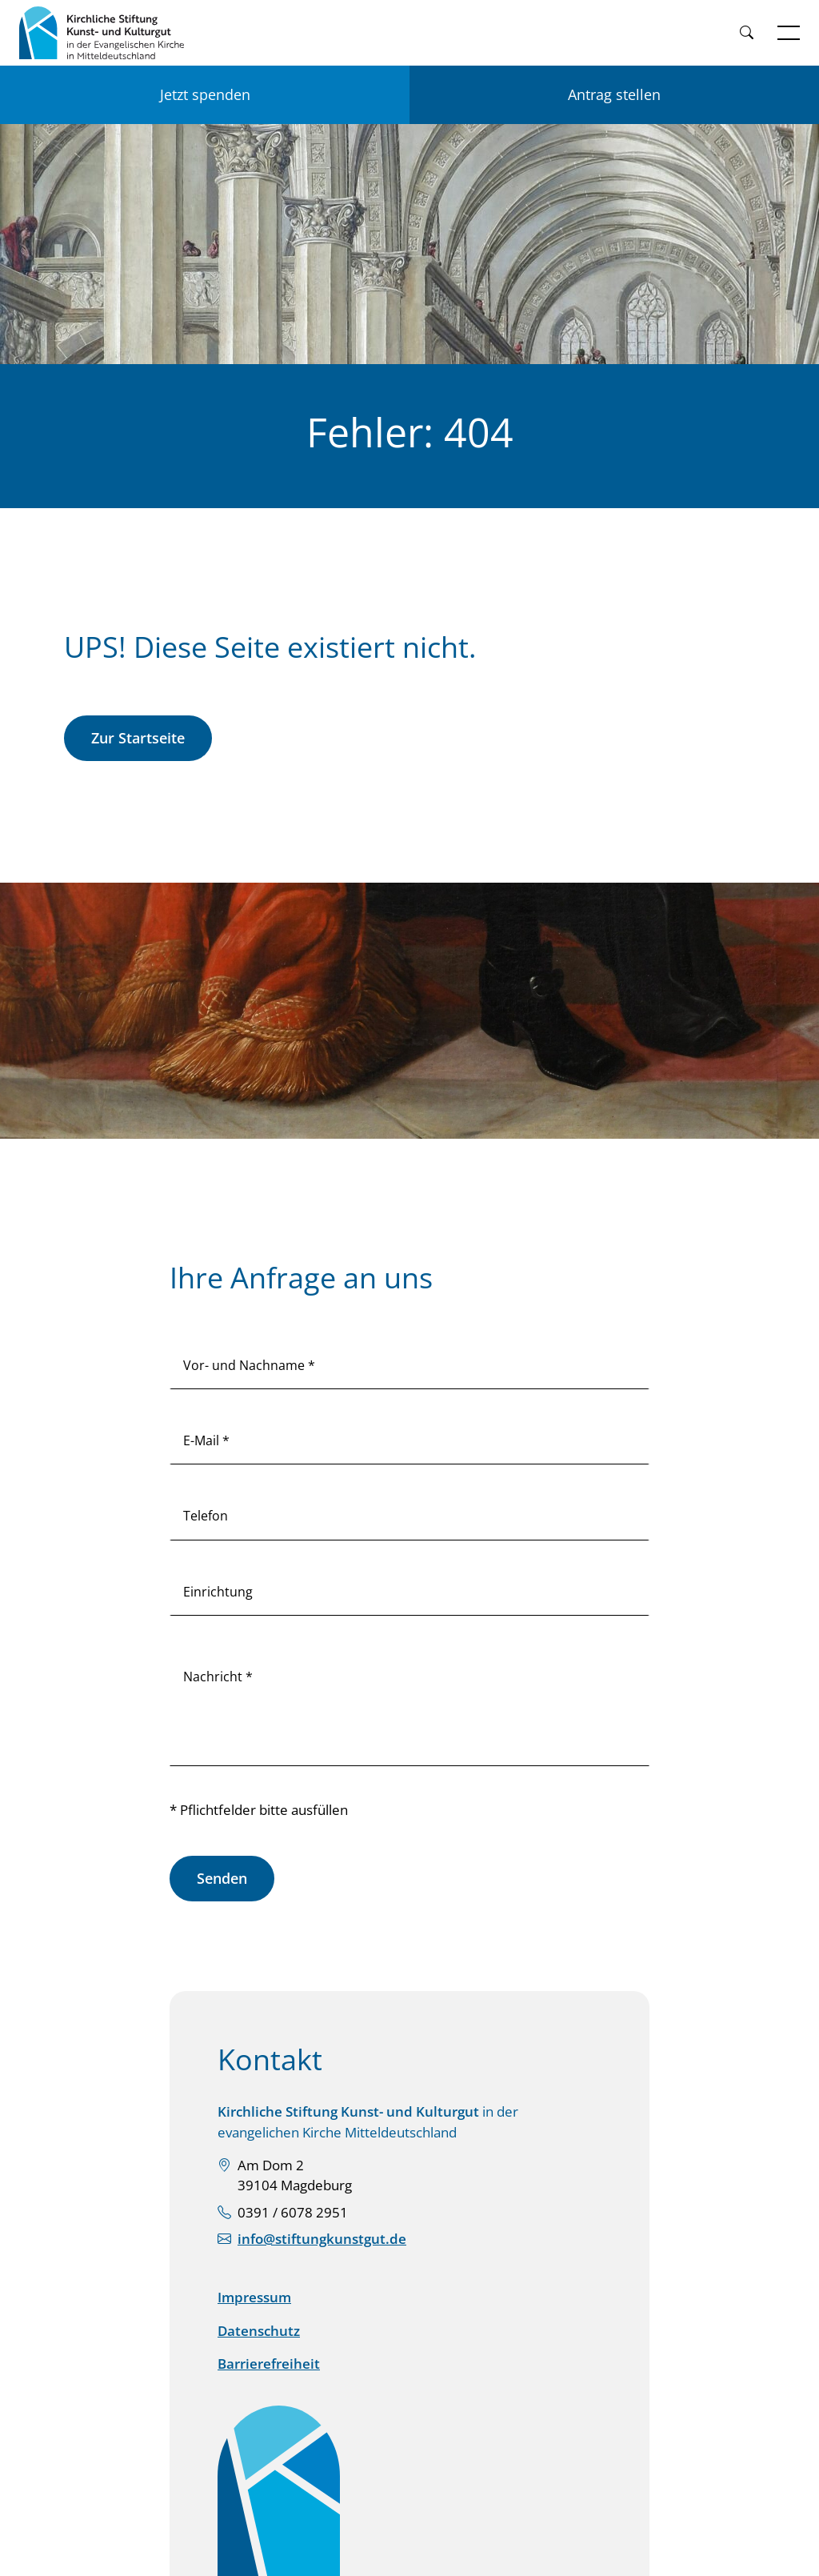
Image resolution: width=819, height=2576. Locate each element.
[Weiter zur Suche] (746, 33)
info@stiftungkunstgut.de (322, 2238)
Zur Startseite (138, 737)
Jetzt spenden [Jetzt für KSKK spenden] (205, 94)
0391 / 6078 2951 (293, 2212)
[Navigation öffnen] (788, 33)
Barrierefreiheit (269, 2363)
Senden (222, 1878)
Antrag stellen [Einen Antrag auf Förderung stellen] (614, 94)
